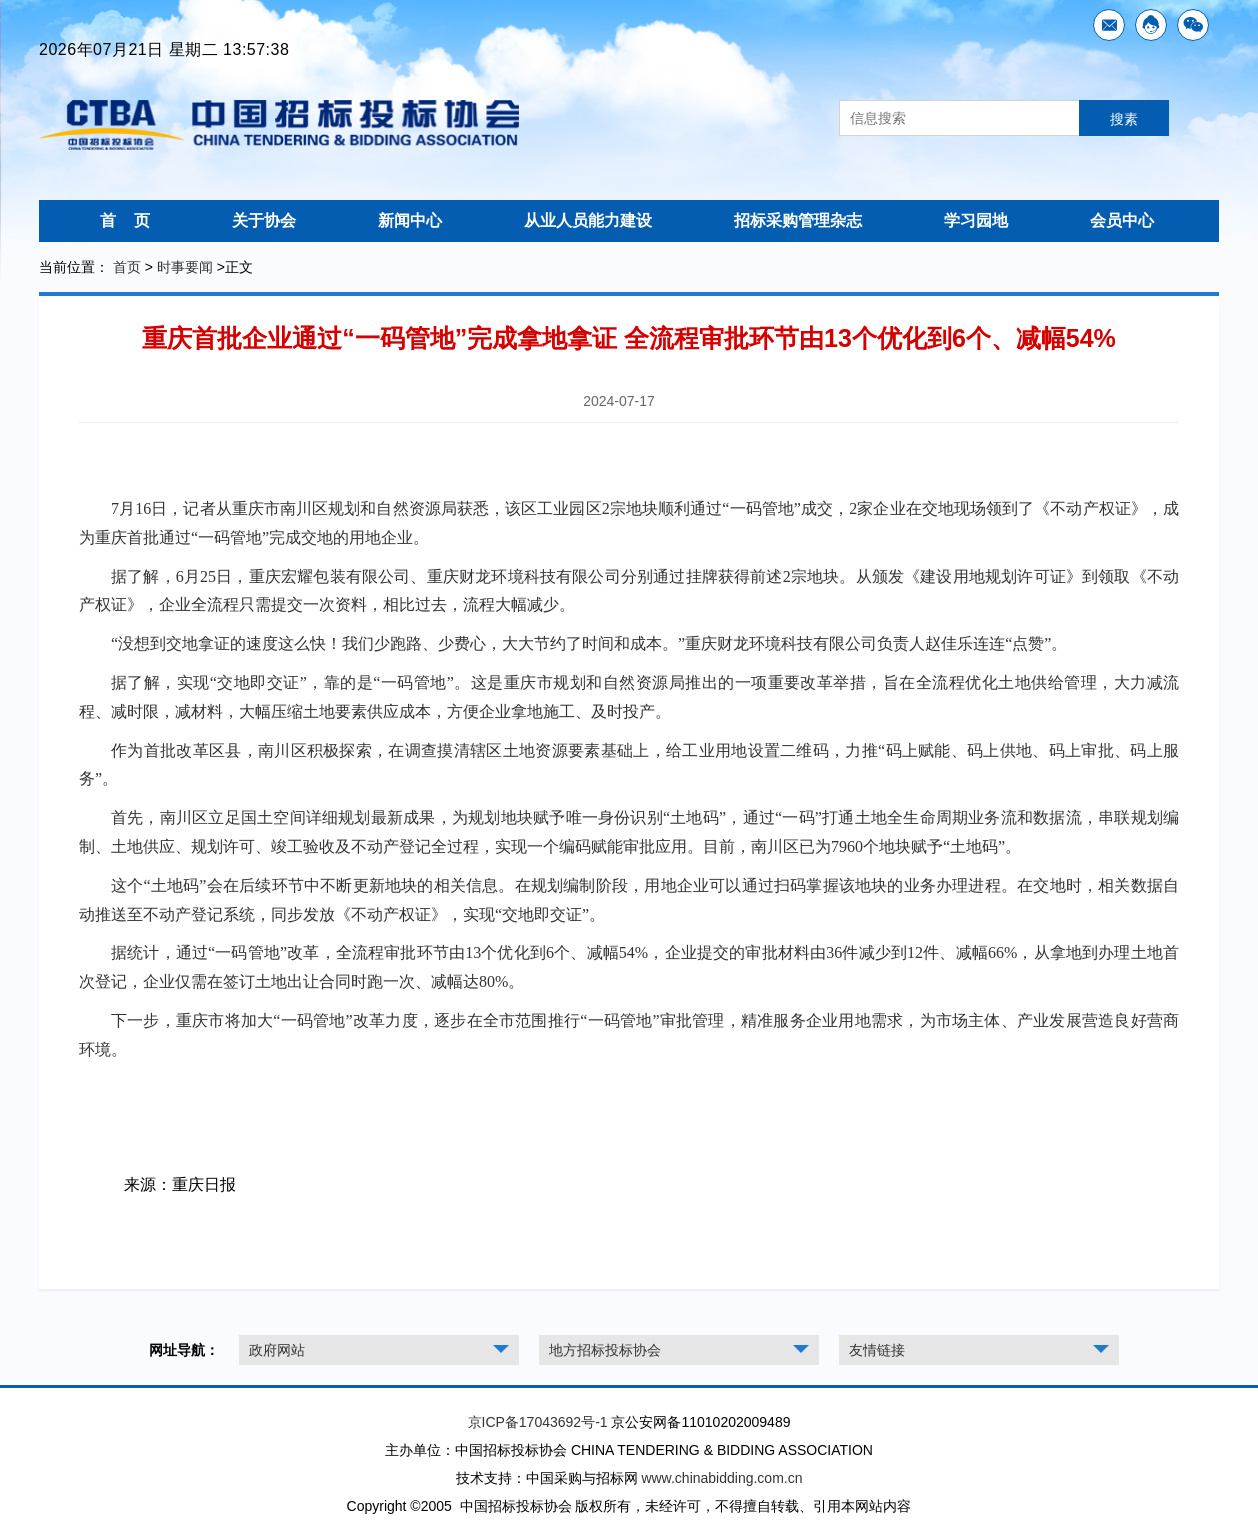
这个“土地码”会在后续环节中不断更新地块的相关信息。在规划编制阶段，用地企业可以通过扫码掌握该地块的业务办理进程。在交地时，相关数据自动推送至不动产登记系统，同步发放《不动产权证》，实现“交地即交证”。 (629, 900)
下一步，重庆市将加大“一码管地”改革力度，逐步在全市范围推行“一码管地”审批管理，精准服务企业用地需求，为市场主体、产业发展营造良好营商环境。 (629, 1035)
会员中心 (1122, 220)
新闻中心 (410, 220)
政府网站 (277, 1350)
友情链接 (877, 1350)
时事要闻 (185, 267)
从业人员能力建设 (588, 220)
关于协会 (264, 220)
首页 (127, 267)
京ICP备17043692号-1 (538, 1422)
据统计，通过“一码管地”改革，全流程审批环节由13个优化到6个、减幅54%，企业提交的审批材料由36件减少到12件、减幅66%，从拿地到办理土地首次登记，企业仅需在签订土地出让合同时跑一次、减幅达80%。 (629, 967)
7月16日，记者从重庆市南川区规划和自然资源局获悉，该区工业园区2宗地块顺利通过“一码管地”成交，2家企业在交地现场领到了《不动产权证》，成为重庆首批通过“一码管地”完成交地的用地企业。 (629, 523)
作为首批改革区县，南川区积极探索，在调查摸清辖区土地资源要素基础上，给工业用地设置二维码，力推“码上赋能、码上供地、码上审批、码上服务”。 (629, 765)
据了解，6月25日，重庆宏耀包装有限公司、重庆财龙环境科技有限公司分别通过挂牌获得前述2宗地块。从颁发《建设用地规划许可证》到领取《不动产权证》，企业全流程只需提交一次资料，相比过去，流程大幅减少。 (629, 591)
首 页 (125, 220)
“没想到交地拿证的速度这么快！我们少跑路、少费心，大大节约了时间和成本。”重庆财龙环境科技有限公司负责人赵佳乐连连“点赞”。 (589, 643)
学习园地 (976, 220)
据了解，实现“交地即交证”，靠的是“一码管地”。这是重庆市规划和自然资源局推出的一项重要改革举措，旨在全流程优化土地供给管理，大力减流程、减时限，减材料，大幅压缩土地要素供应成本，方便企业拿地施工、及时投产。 (629, 697)
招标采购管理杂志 (798, 220)
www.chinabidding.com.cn (721, 1478)
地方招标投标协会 (605, 1350)
